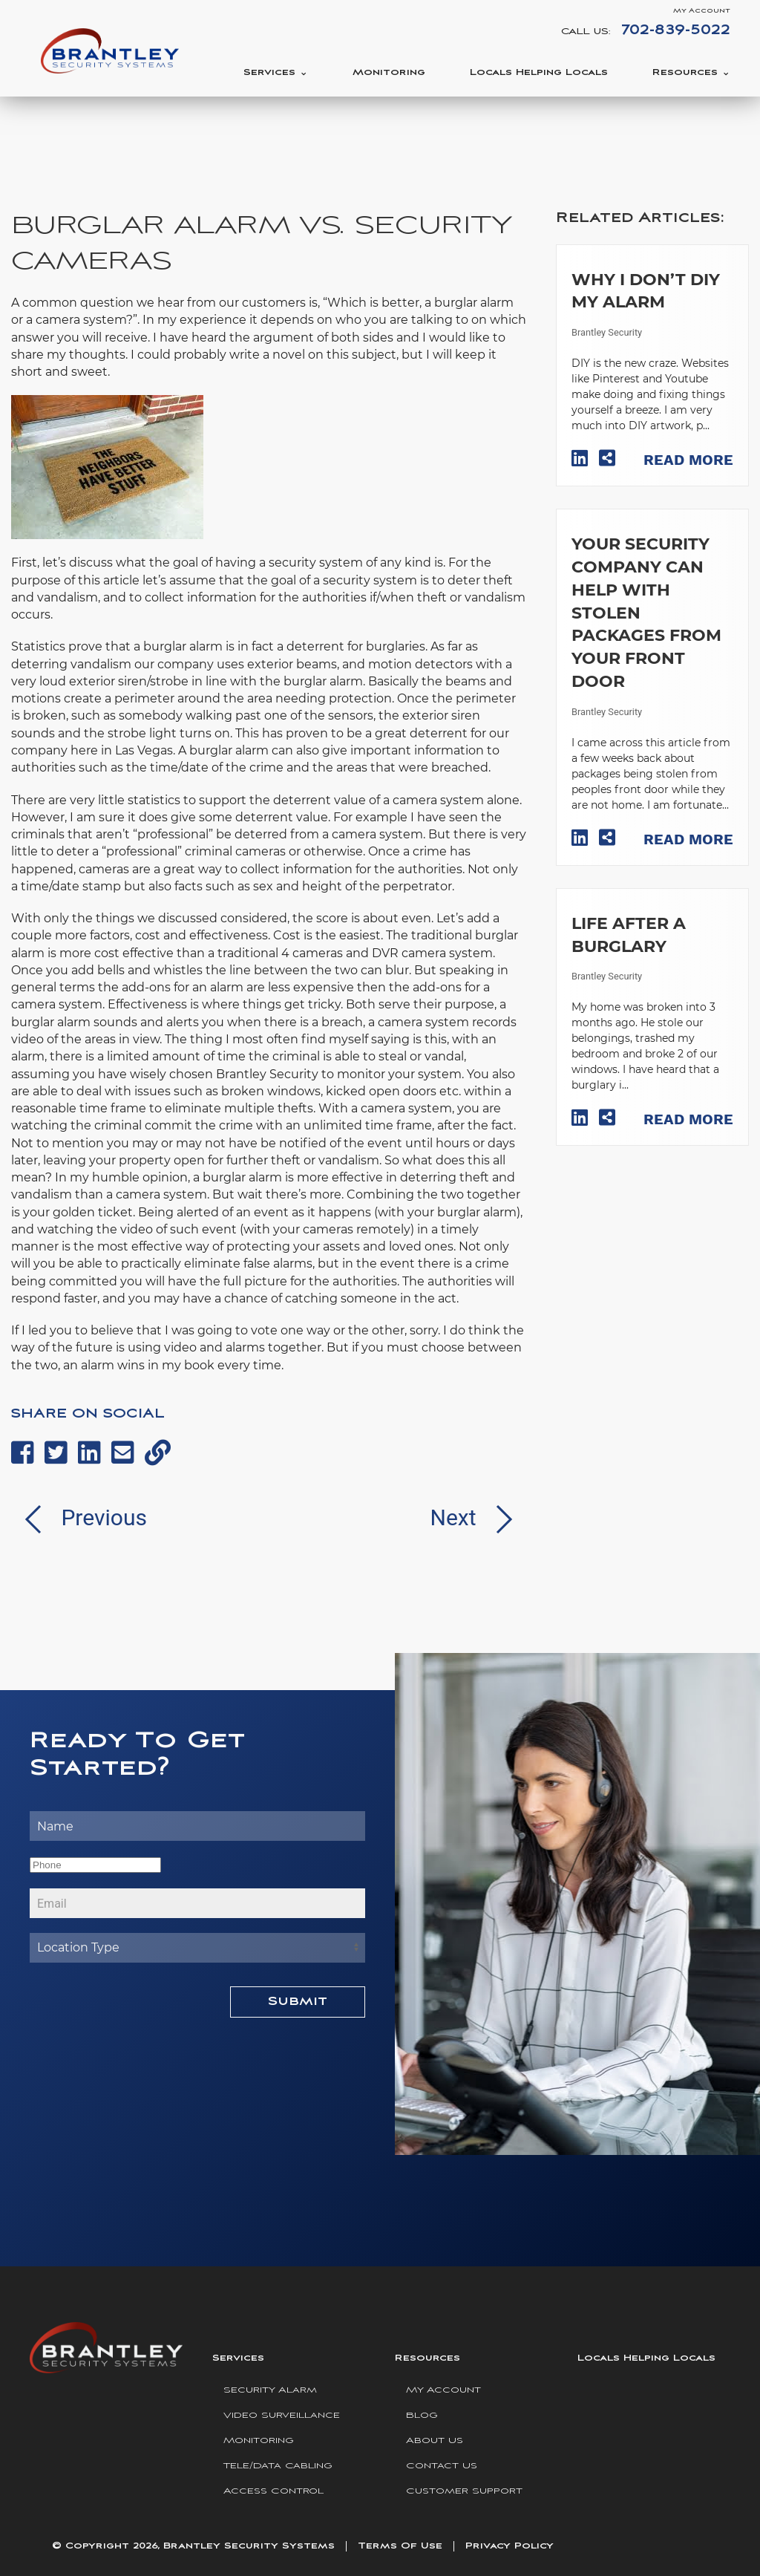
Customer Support (464, 2491)
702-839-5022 (675, 30)
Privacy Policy (509, 2545)
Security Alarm (270, 2390)
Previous (79, 1517)
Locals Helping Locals (539, 72)
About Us (434, 2440)
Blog (422, 2415)
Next (478, 1517)
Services (269, 72)
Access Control (273, 2491)
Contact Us (441, 2465)
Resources (685, 72)
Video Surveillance (281, 2415)
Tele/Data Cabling (277, 2465)
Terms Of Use (400, 2545)
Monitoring (389, 72)
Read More (688, 460)
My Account (701, 11)
